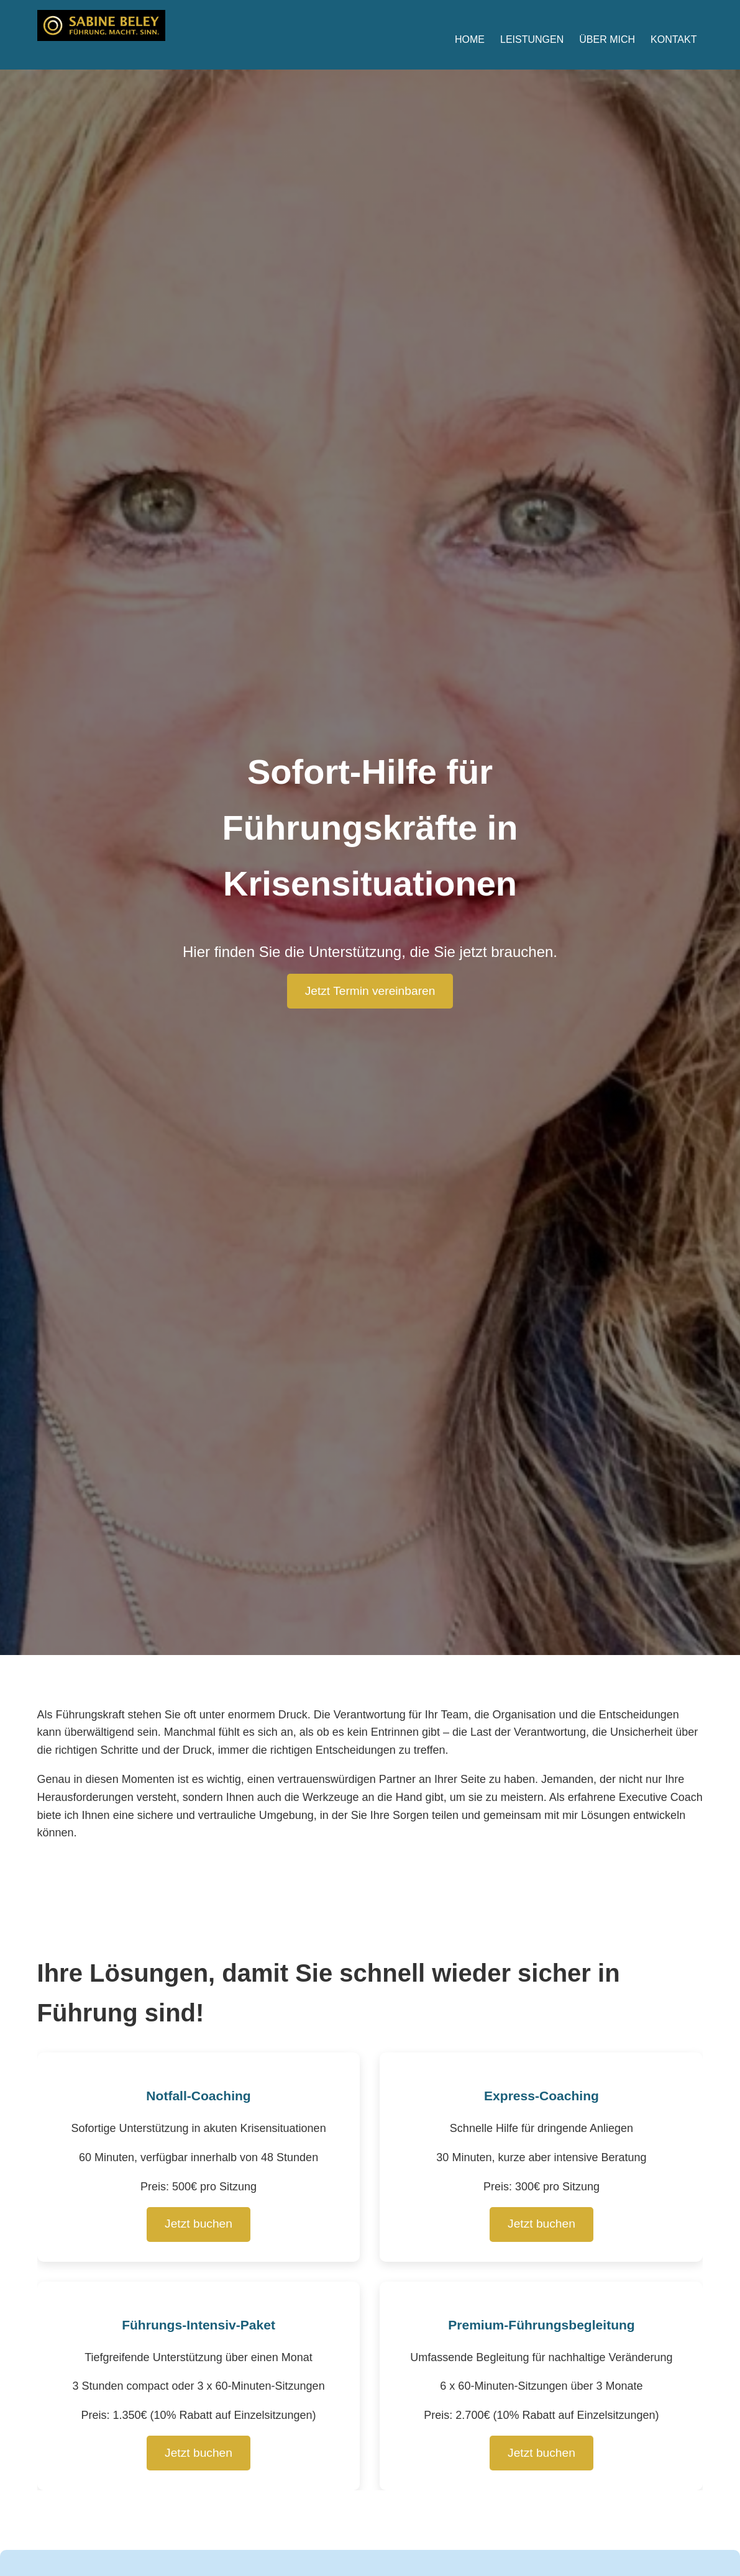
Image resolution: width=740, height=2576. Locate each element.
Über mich (607, 39)
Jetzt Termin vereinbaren (370, 990)
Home (470, 39)
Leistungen (532, 39)
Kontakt (674, 39)
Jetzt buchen (198, 2223)
